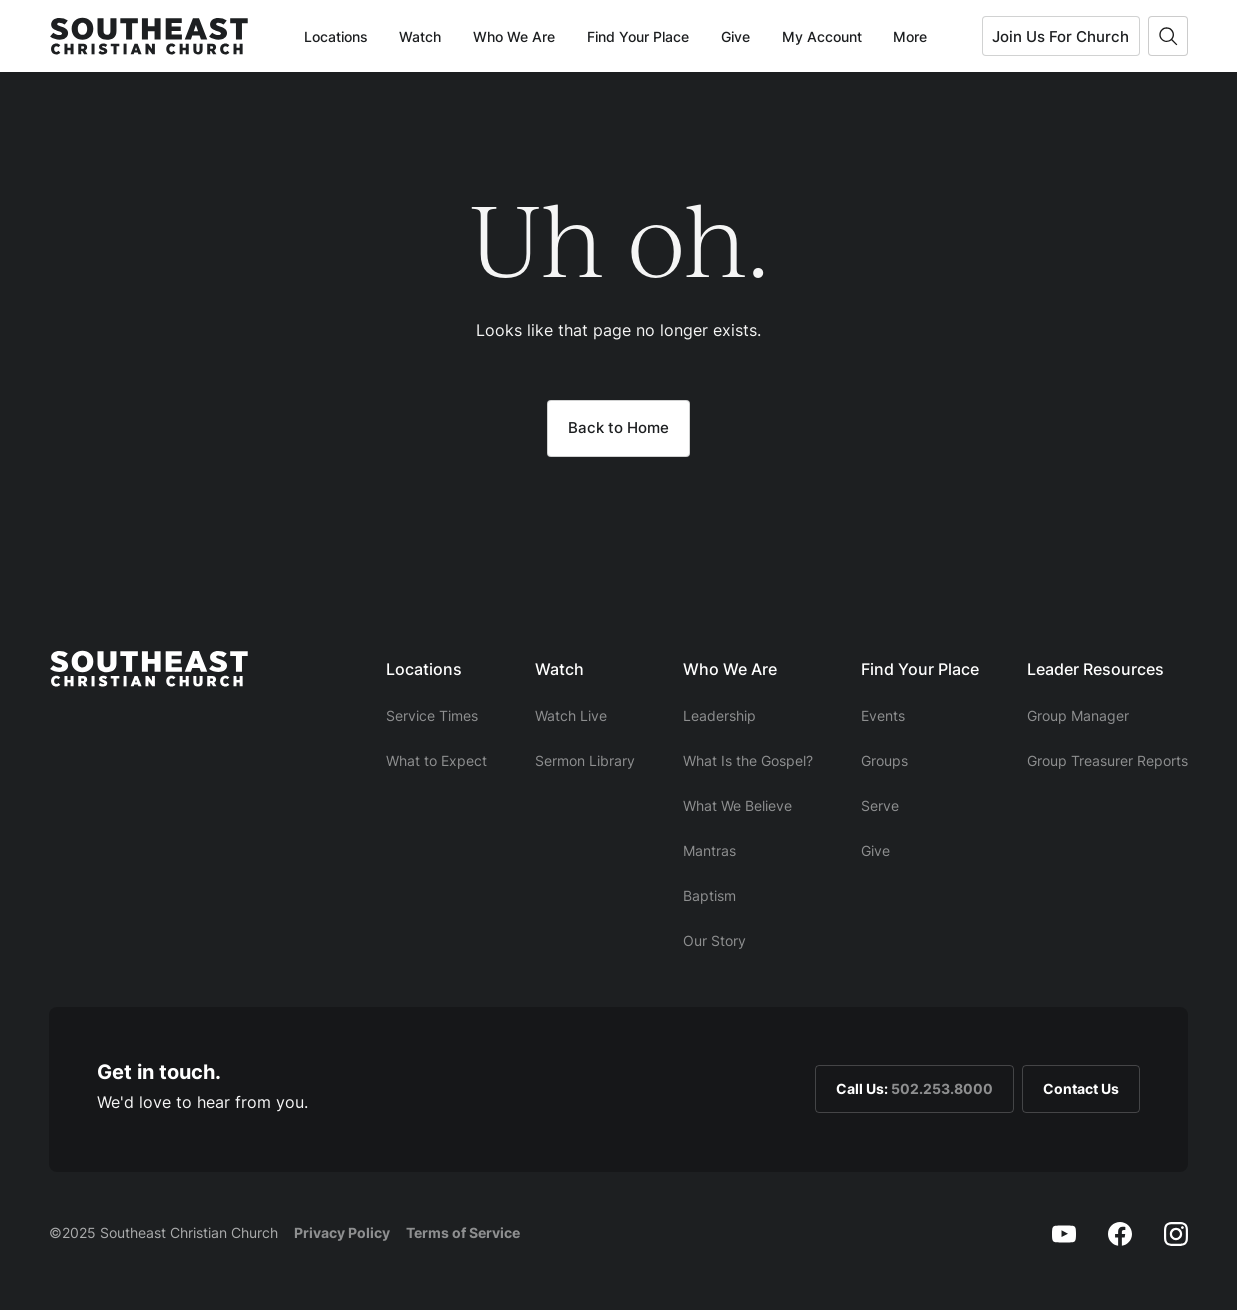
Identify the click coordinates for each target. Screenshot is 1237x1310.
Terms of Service (463, 1232)
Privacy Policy (342, 1232)
